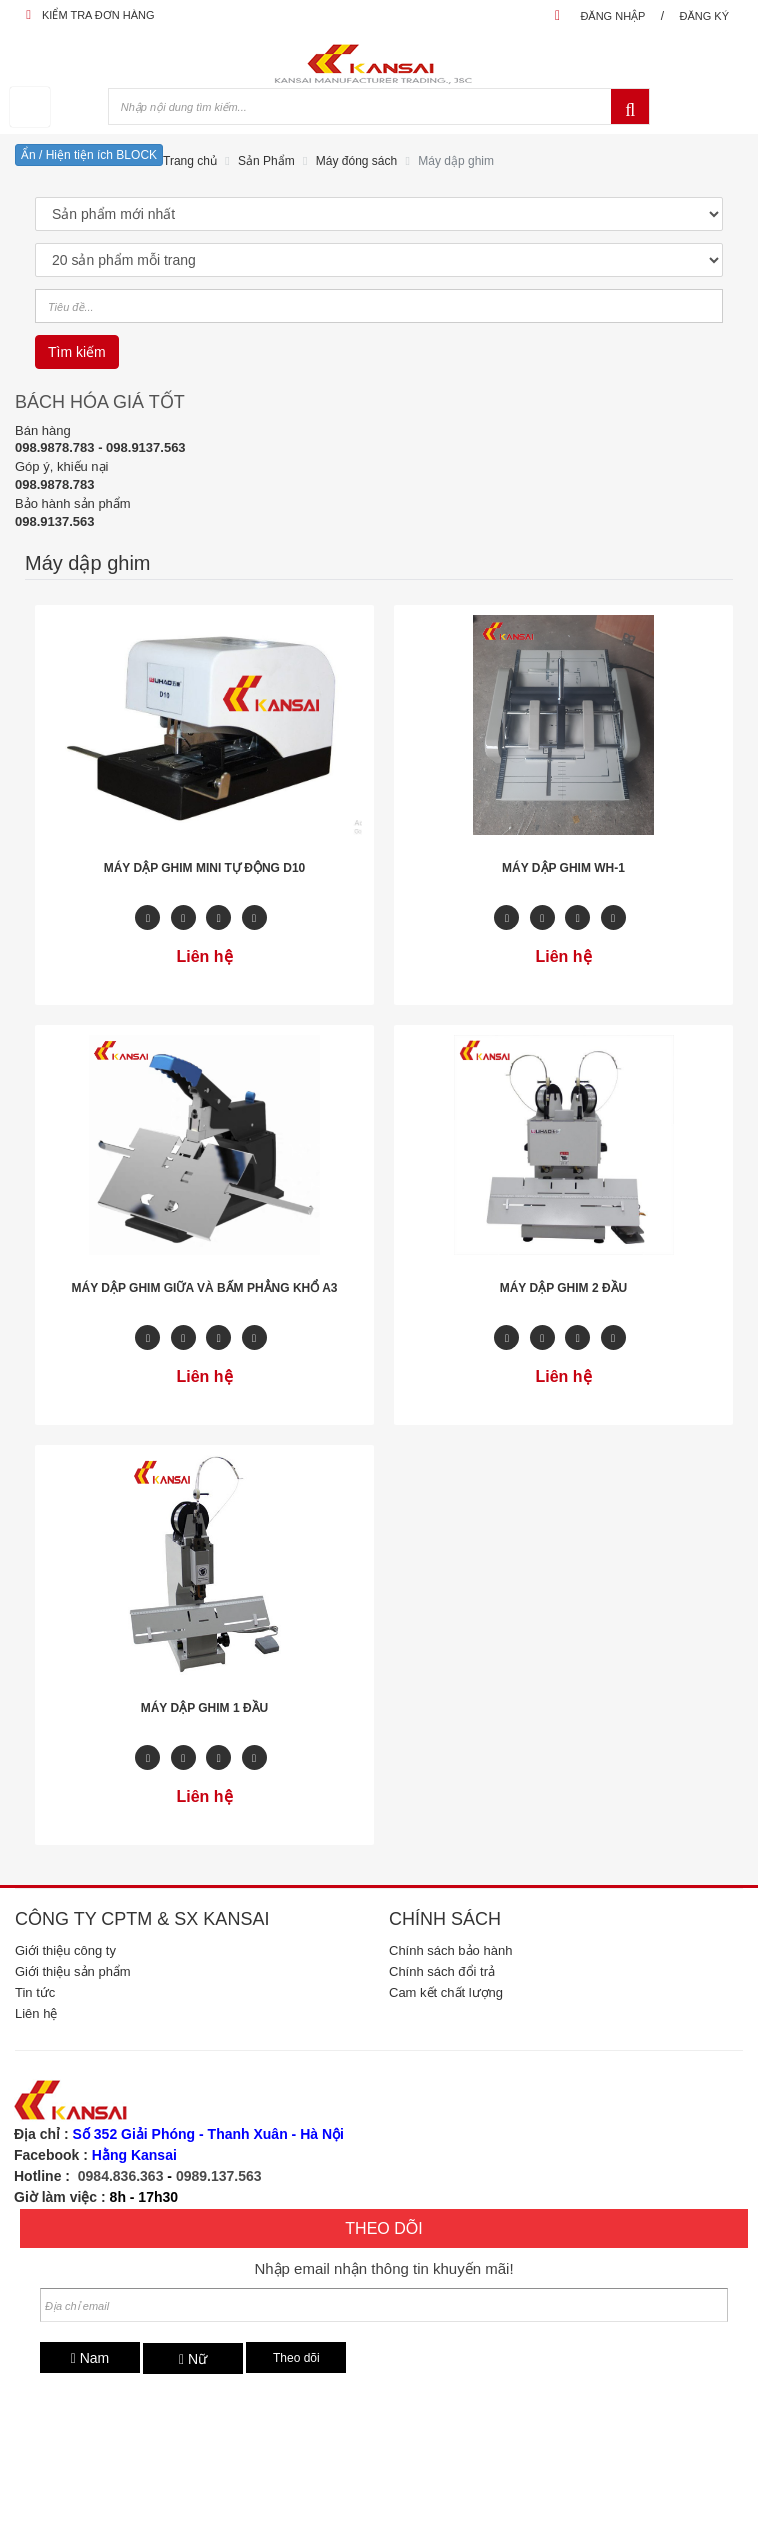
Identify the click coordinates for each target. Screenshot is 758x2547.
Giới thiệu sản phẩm (73, 1971)
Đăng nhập (612, 16)
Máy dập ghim (456, 161)
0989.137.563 (219, 2176)
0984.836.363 (121, 2176)
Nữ (193, 2359)
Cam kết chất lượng (446, 1992)
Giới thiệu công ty (65, 1950)
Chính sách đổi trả (442, 1971)
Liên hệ (36, 2013)
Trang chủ (190, 161)
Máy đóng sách (356, 161)
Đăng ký (704, 16)
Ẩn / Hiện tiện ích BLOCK (89, 155)
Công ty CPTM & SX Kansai (142, 1919)
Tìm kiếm (77, 352)
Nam (90, 2358)
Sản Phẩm (266, 161)
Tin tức (35, 1992)
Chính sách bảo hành (450, 1950)
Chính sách (445, 1919)
